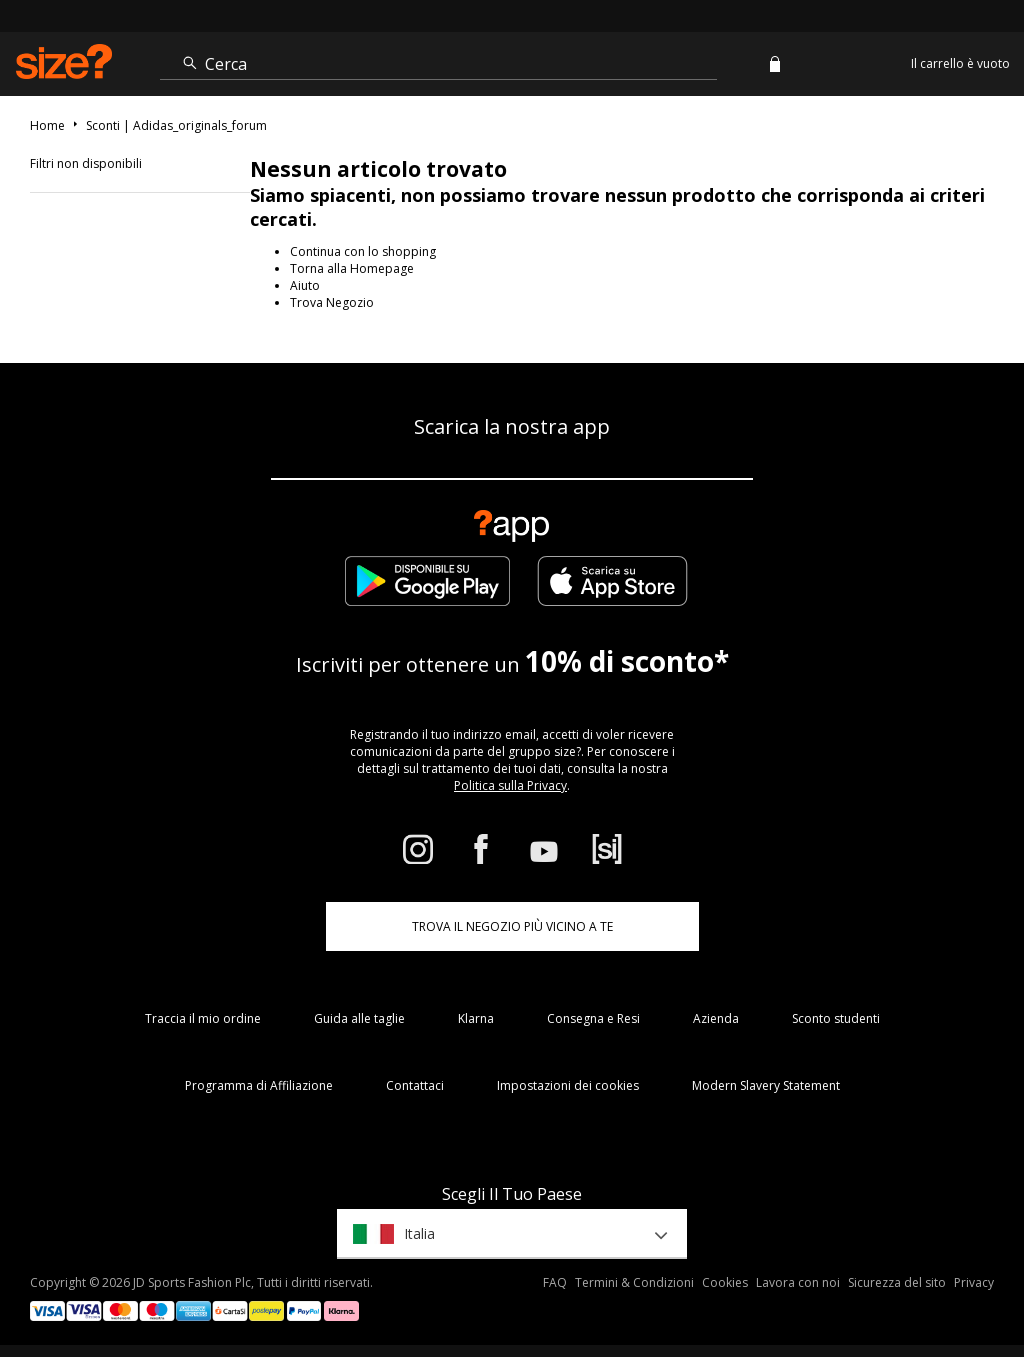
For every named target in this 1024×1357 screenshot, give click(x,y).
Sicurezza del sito (897, 1282)
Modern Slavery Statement (766, 1085)
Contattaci (415, 1085)
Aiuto (305, 285)
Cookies (725, 1282)
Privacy (974, 1282)
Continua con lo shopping (363, 251)
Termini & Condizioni (634, 1282)
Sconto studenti (836, 1018)
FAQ (555, 1282)
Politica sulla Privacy (510, 785)
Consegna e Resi (593, 1018)
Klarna (476, 1018)
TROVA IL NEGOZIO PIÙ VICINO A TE (512, 926)
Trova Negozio (332, 302)
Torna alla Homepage (352, 268)
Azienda (716, 1018)
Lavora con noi (798, 1282)
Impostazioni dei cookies (568, 1085)
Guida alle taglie (359, 1018)
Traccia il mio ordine (203, 1018)
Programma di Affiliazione (259, 1085)
